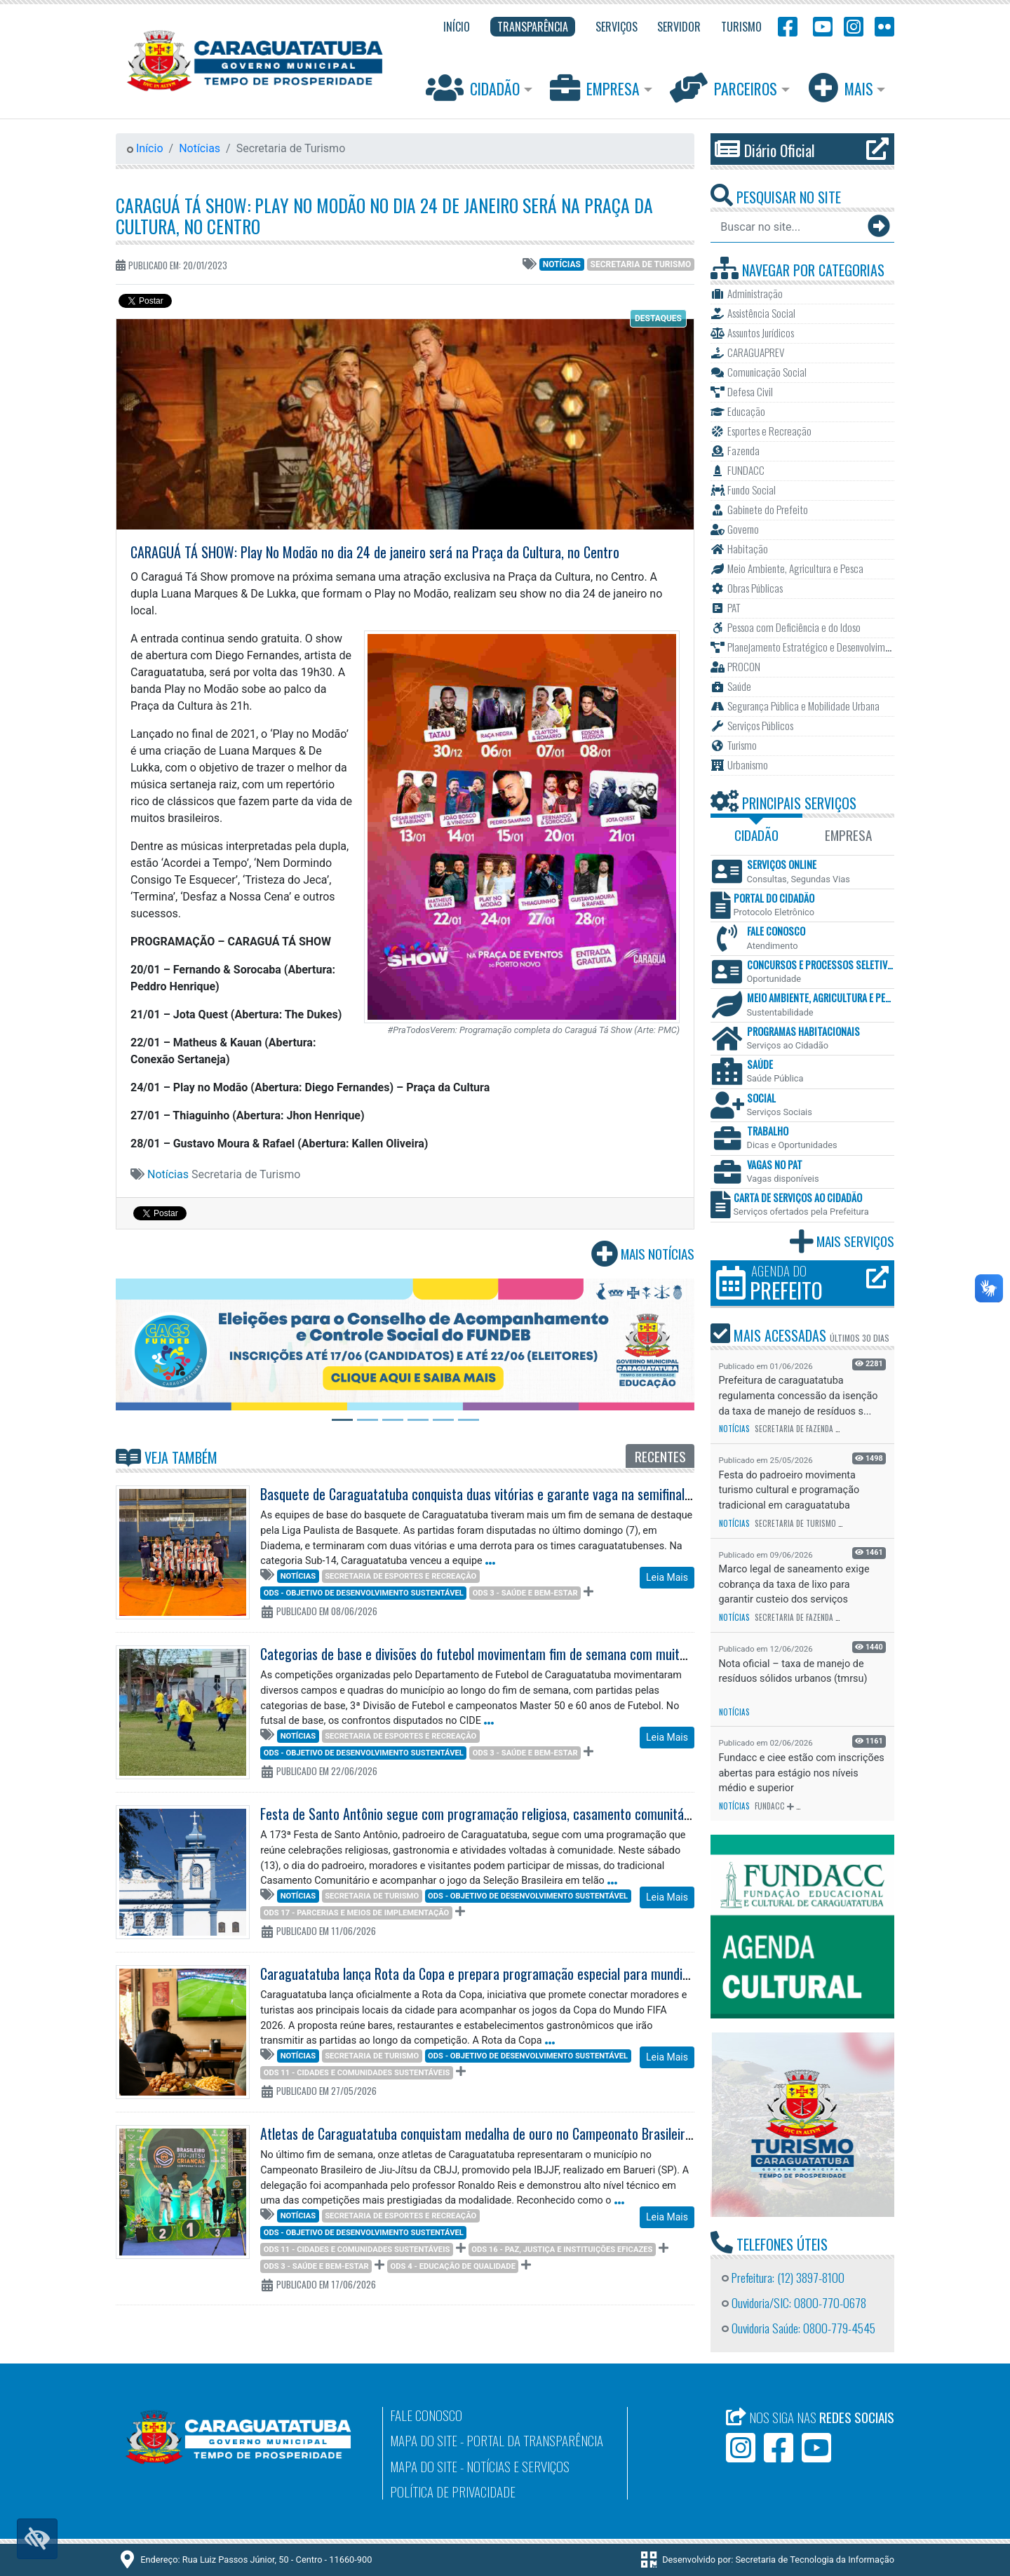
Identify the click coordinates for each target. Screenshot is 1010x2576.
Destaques (658, 318)
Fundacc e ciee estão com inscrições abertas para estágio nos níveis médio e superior (801, 1773)
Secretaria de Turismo (641, 264)
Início (145, 148)
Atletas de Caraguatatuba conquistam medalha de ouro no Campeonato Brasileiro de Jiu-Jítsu (506, 2133)
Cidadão (474, 87)
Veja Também (166, 1457)
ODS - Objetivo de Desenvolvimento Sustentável (364, 1593)
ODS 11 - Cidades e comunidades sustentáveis (357, 2072)
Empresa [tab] (848, 835)
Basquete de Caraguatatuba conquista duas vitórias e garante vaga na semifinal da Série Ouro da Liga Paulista (553, 1493)
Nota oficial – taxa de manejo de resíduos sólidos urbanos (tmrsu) (793, 1671)
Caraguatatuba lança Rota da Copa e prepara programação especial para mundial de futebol (504, 1973)
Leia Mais (667, 1577)
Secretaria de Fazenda (794, 1428)
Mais (842, 87)
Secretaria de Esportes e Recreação (400, 1576)
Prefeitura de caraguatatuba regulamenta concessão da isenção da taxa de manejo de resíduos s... (798, 1396)
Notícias (199, 148)
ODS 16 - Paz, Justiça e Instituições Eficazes (561, 2249)
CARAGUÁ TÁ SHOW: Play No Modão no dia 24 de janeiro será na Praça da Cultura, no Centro (384, 215)
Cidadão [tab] (756, 835)
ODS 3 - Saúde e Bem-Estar (525, 1593)
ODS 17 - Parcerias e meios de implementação (357, 1912)
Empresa (596, 87)
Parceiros (725, 87)
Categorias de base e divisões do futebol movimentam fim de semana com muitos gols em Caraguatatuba (539, 1653)
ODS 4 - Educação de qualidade (453, 2266)
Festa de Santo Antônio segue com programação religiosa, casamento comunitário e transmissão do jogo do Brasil (563, 1813)
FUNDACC (770, 1806)
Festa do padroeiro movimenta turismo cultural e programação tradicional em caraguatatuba (789, 1490)
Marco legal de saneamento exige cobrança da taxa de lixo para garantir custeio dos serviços (794, 1584)
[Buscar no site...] (788, 226)
